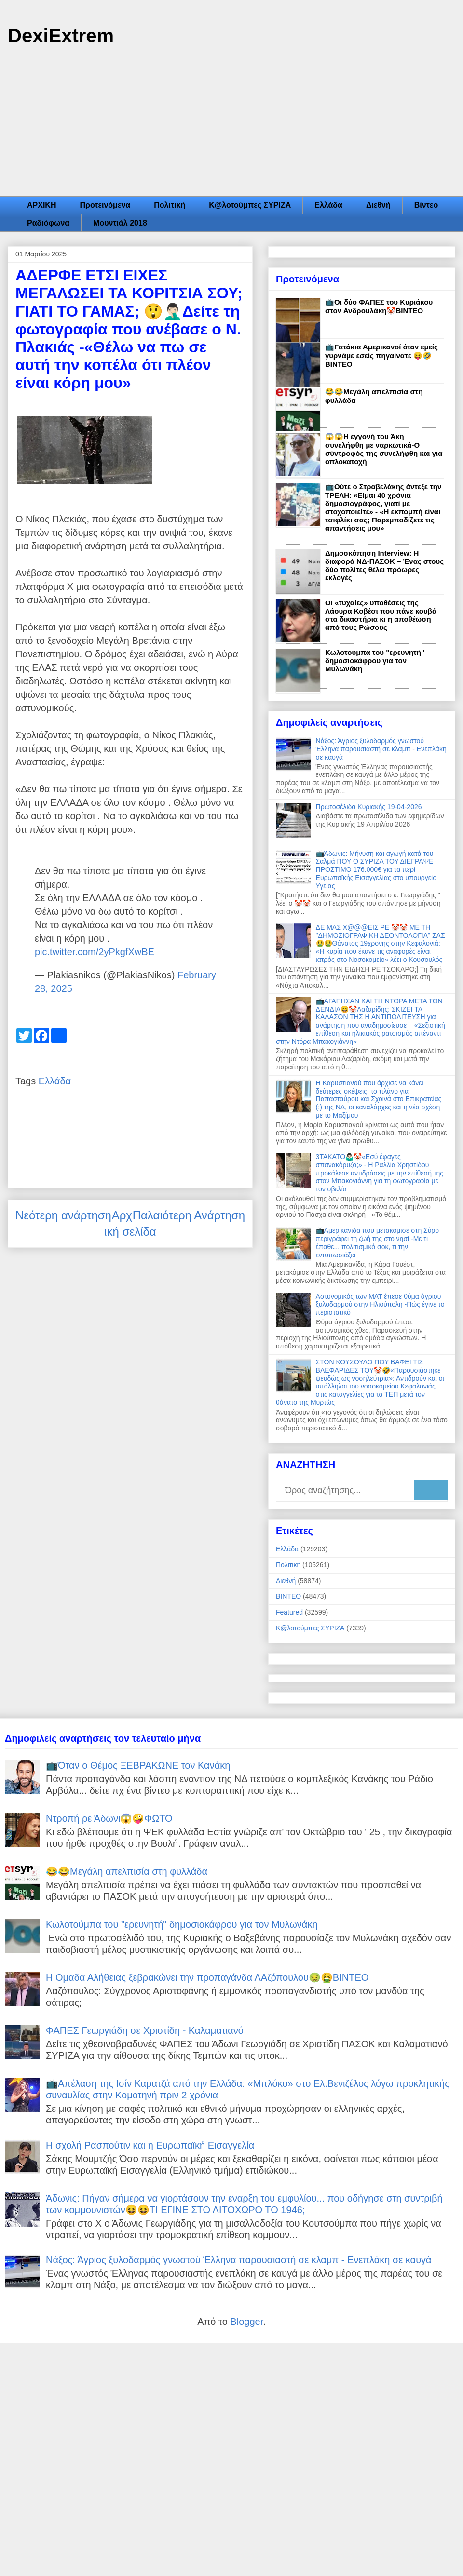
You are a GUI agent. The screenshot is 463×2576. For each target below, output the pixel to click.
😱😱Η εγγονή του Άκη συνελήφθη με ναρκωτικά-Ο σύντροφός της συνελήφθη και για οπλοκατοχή (383, 449)
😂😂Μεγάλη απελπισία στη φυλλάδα (126, 1871)
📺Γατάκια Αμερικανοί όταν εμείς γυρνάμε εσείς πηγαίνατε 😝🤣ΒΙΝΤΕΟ (381, 355)
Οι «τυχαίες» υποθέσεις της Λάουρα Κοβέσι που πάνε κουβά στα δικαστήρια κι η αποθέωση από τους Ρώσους (380, 615)
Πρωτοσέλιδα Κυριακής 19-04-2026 (369, 807)
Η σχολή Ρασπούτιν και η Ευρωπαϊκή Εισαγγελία (150, 2145)
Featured (289, 1612)
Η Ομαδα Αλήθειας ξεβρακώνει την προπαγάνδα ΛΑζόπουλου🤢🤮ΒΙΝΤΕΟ (207, 1977)
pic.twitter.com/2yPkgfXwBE (94, 952)
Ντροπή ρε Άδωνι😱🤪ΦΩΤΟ (109, 1818)
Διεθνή (378, 205)
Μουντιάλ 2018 (120, 223)
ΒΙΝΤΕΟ (288, 1596)
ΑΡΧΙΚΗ (41, 205)
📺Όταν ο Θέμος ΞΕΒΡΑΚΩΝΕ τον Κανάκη (138, 1765)
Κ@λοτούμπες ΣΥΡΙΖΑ (250, 205)
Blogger (246, 2321)
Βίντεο (426, 205)
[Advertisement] (231, 123)
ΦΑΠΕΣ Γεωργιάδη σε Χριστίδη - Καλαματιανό (145, 2030)
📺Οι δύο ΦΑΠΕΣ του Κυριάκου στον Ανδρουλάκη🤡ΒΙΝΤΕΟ (379, 306)
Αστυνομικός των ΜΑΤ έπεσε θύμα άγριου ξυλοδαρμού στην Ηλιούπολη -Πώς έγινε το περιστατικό (380, 1305)
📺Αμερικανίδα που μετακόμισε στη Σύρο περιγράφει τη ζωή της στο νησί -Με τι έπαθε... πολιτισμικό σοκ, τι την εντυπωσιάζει (377, 1242)
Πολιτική (169, 205)
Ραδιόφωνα (48, 223)
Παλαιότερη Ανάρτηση (189, 1215)
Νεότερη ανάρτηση (63, 1215)
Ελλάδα (328, 205)
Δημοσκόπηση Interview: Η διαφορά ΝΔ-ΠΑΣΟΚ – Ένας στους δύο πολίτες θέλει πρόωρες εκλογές (384, 565)
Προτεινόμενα (105, 205)
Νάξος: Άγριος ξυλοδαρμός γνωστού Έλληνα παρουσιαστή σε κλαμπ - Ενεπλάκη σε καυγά (381, 749)
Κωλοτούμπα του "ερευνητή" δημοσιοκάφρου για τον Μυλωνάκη (374, 660)
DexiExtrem (61, 35)
